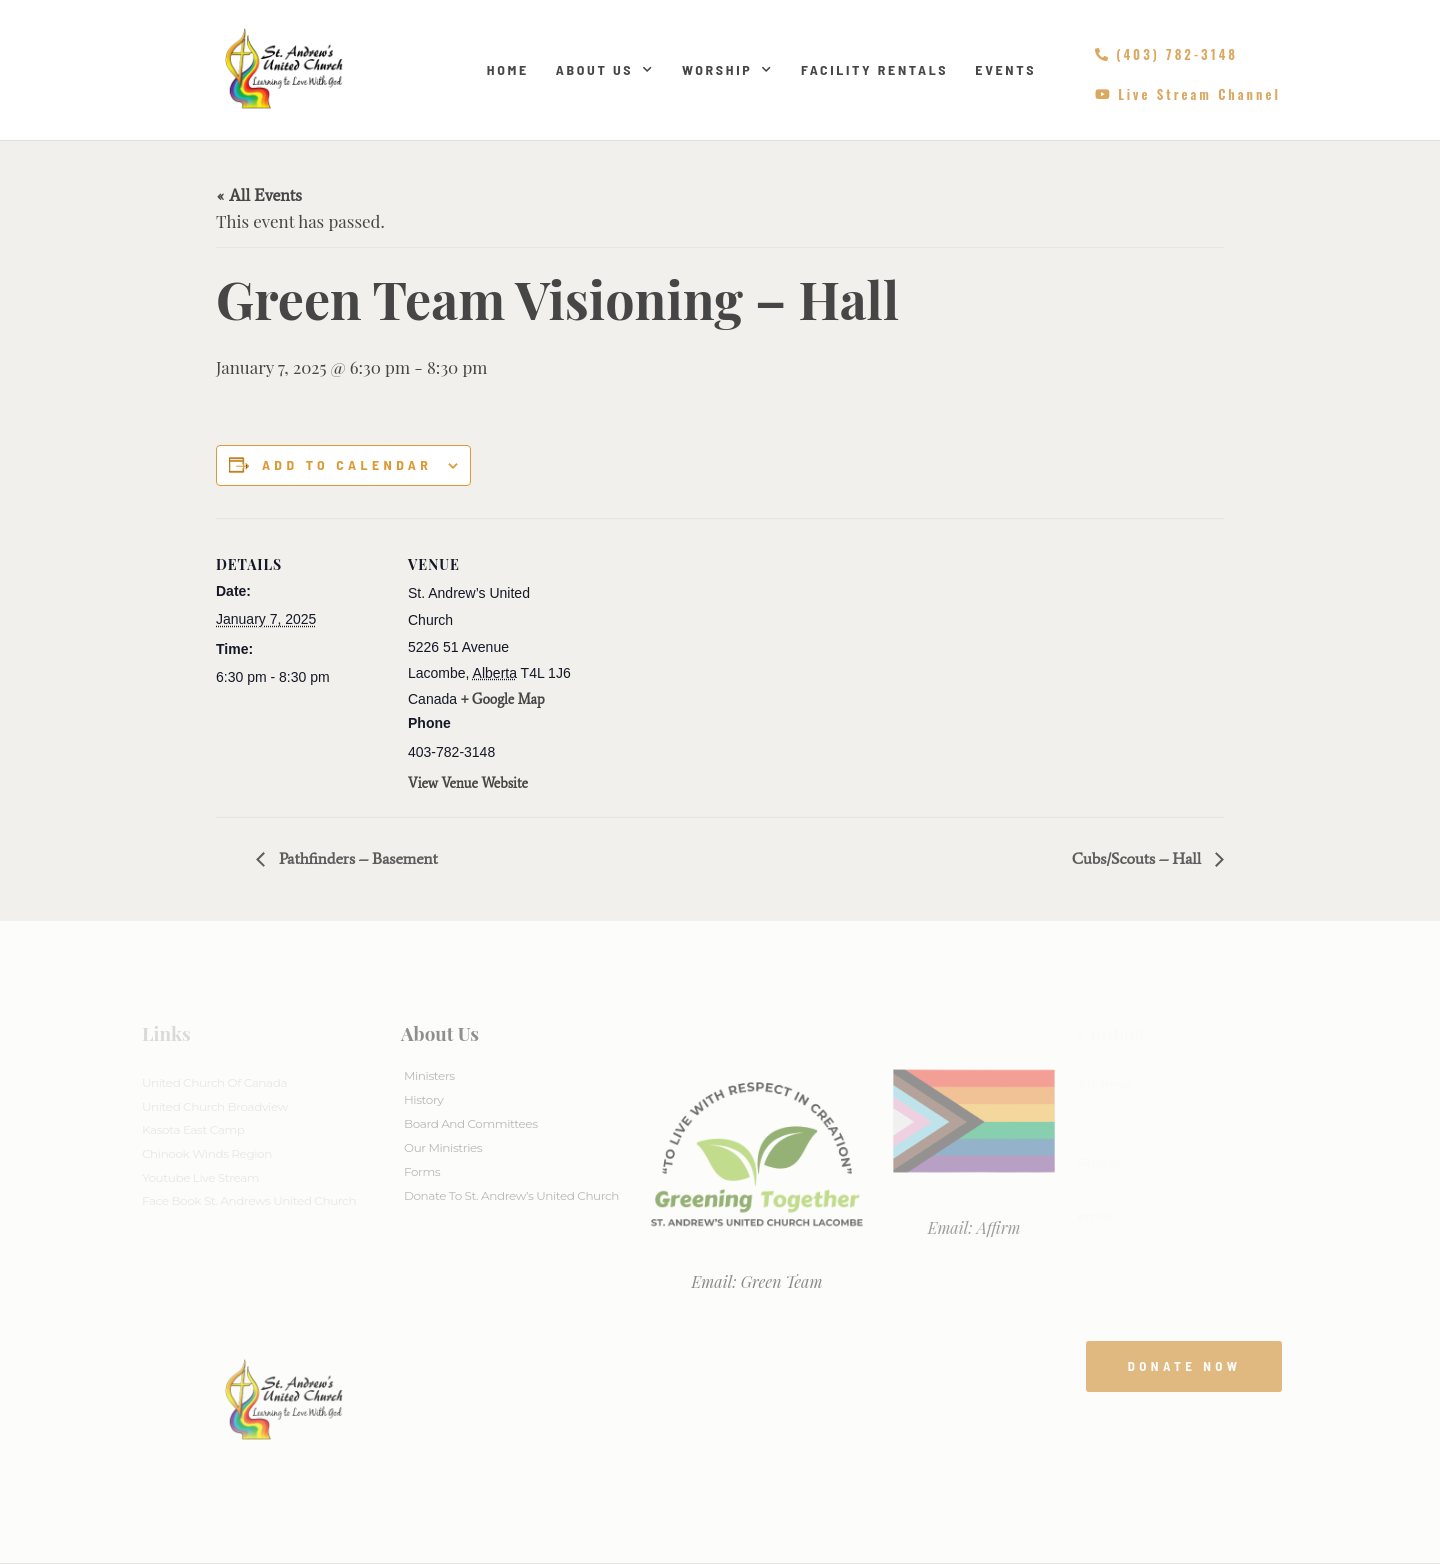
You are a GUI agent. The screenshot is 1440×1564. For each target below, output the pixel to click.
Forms (422, 1171)
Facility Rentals (874, 69)
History (423, 1099)
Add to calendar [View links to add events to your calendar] (347, 465)
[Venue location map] (705, 656)
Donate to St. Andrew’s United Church (511, 1195)
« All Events (259, 195)
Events (1005, 69)
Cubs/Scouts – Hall (1138, 858)
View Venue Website (468, 783)
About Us (605, 70)
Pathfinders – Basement (356, 858)
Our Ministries (443, 1147)
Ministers (429, 1075)
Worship (728, 70)
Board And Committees (471, 1123)
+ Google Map (503, 699)
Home (508, 69)
